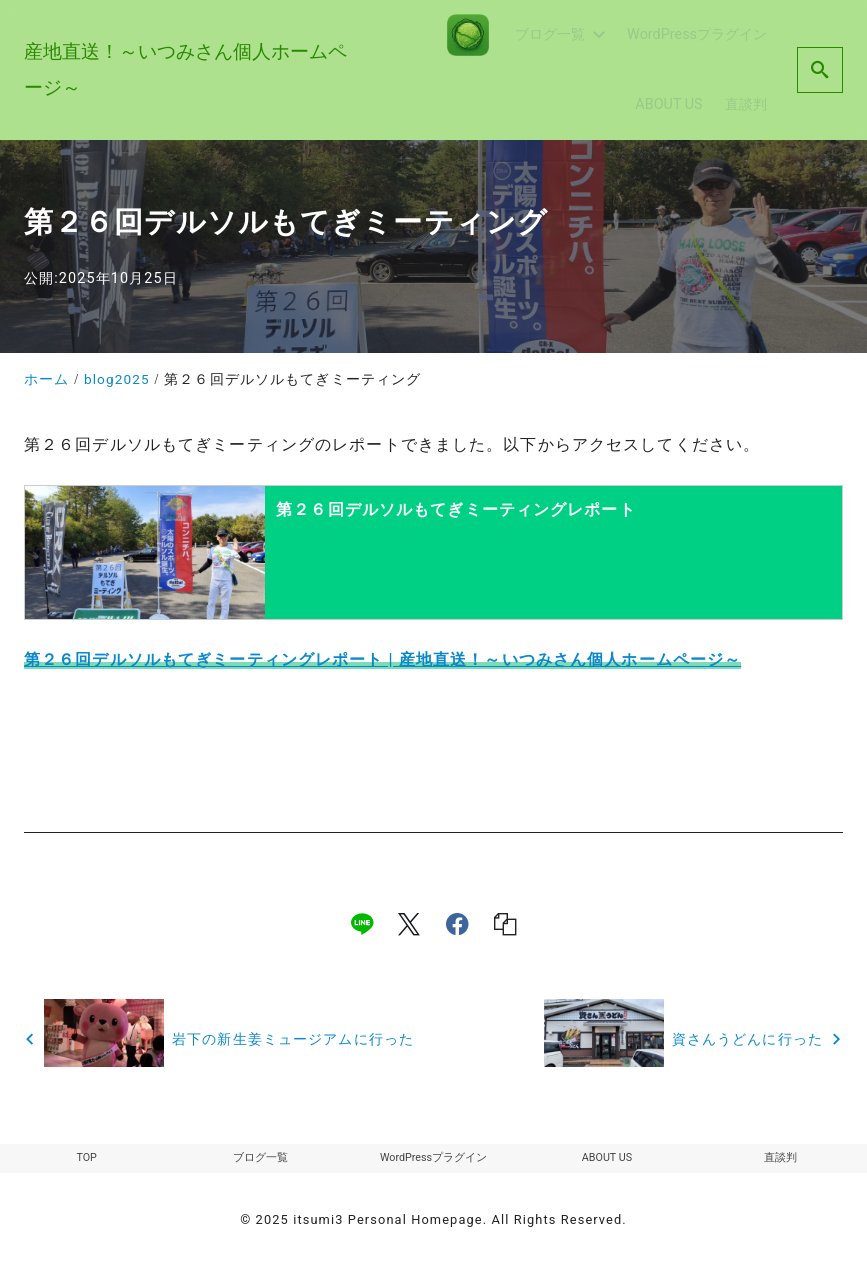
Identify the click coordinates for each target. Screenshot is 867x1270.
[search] (820, 69)
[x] (409, 924)
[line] (362, 924)
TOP (86, 1160)
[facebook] (457, 924)
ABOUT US (607, 1160)
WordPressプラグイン (433, 1160)
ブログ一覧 (260, 1160)
